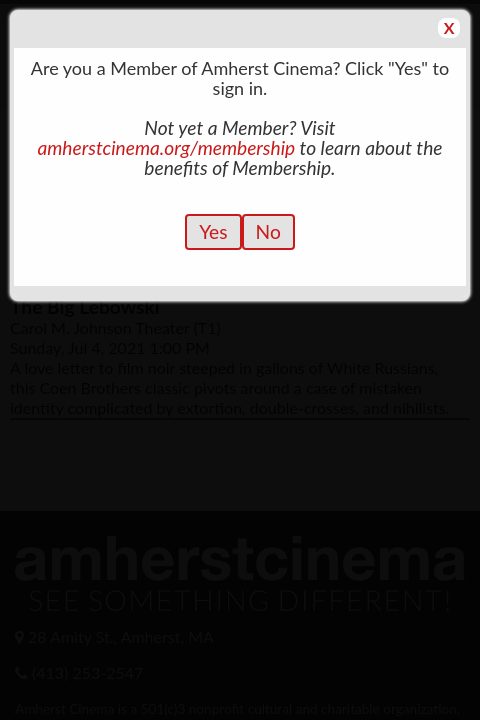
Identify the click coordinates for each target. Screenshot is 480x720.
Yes (213, 231)
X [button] (449, 27)
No (268, 231)
